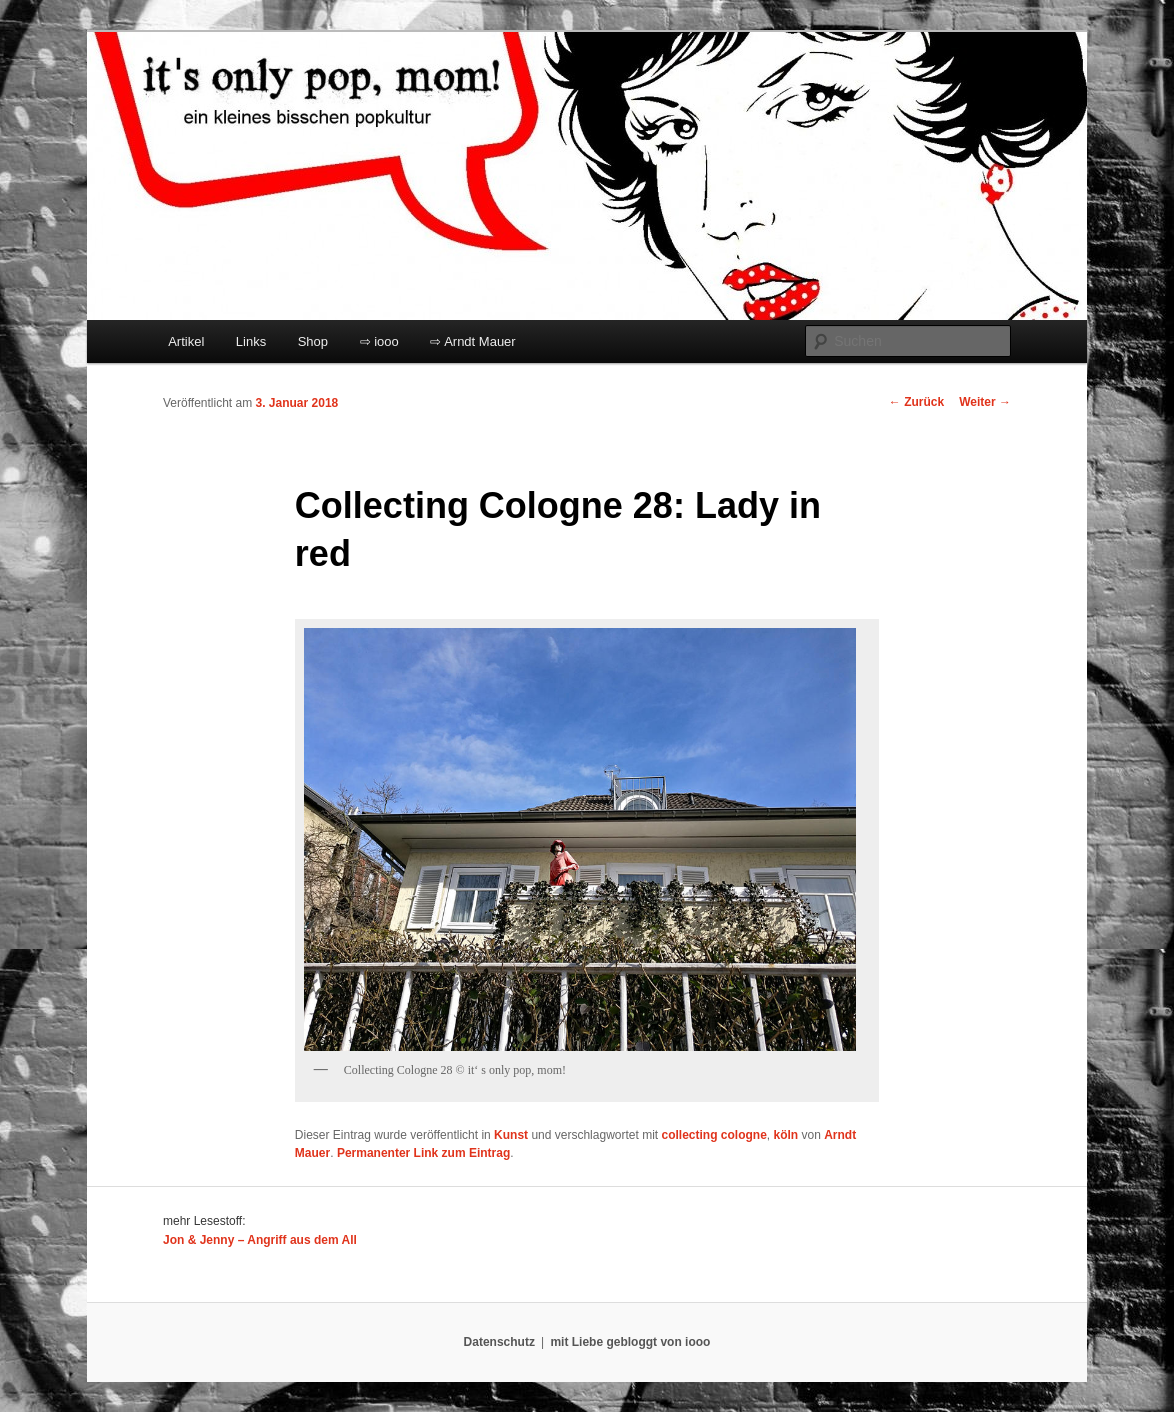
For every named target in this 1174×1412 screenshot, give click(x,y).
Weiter (985, 402)
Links (251, 341)
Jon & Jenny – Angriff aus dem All (260, 1240)
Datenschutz (499, 1342)
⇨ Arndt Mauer (472, 341)
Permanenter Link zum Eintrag (423, 1153)
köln (786, 1135)
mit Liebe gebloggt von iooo (630, 1342)
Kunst (511, 1135)
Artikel (186, 341)
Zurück (916, 402)
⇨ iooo (379, 341)
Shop (313, 341)
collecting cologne (713, 1135)
